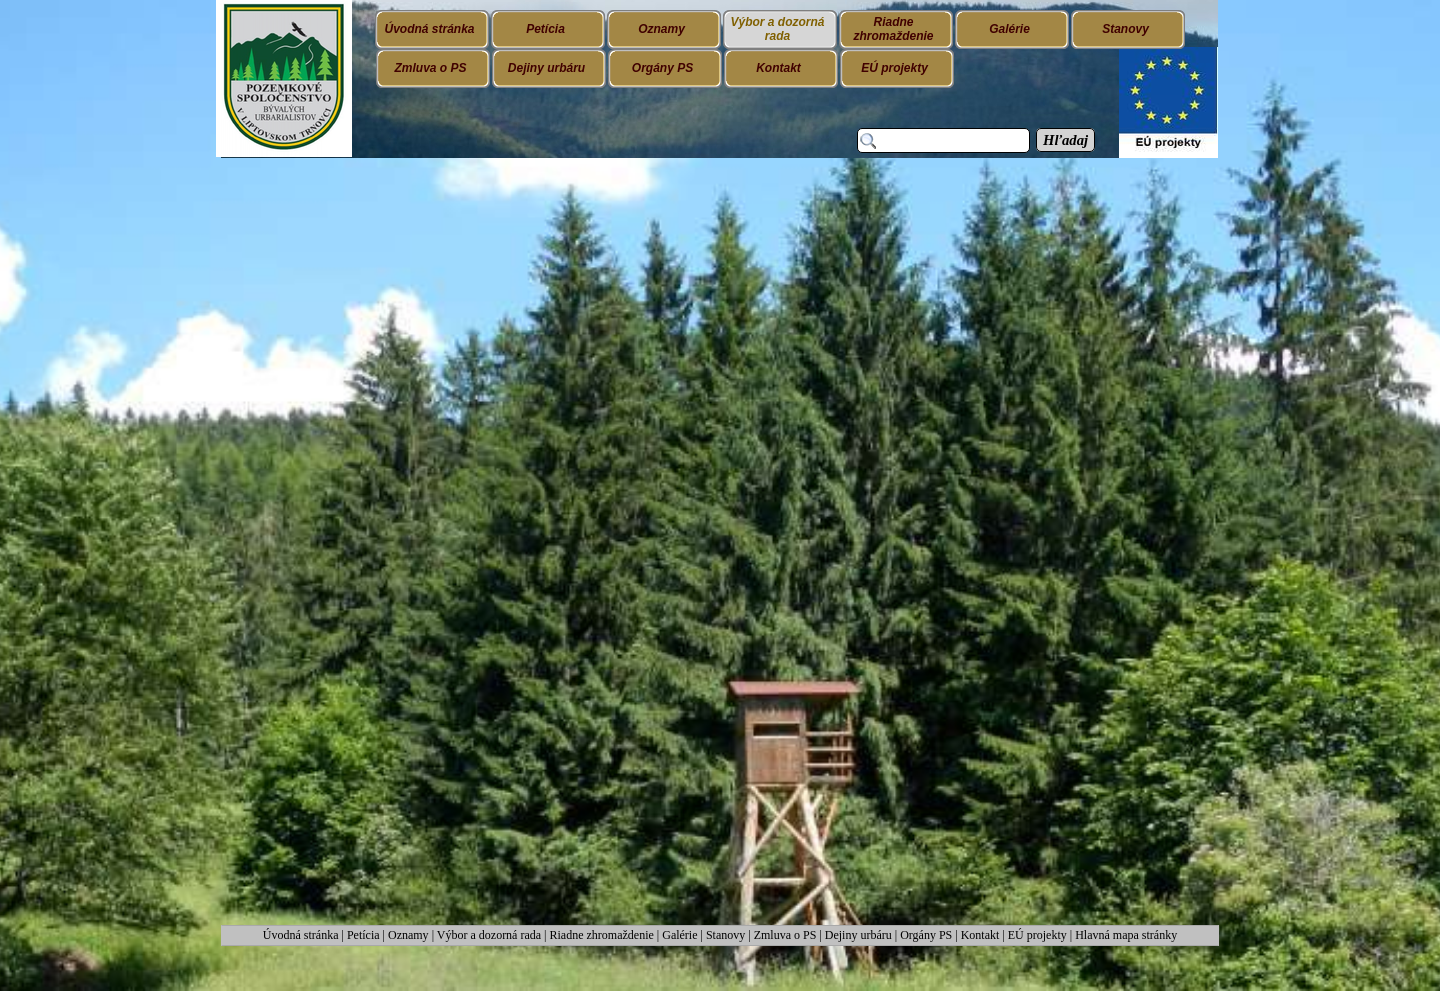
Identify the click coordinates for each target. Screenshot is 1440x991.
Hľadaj (1065, 140)
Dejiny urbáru (858, 935)
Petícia (363, 935)
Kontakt (980, 935)
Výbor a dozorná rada (489, 935)
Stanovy (727, 935)
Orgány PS (926, 935)
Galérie (679, 935)
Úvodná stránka (302, 935)
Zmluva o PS (785, 935)
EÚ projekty (1037, 935)
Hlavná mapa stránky (1126, 935)
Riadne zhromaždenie (602, 935)
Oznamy (410, 935)
